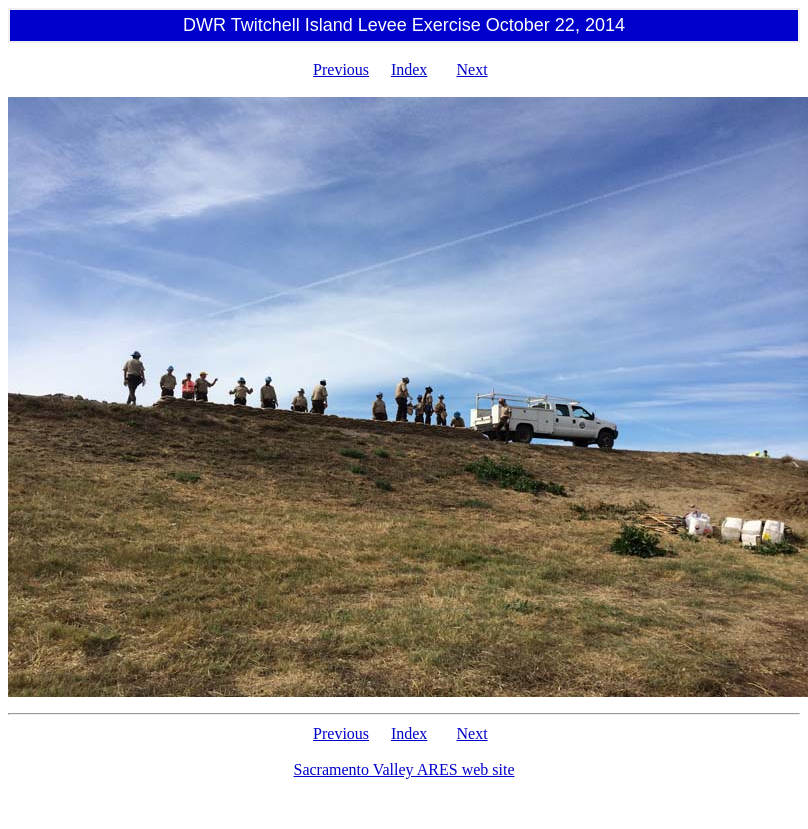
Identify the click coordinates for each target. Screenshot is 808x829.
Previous (341, 69)
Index (409, 69)
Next (472, 69)
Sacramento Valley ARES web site (404, 769)
